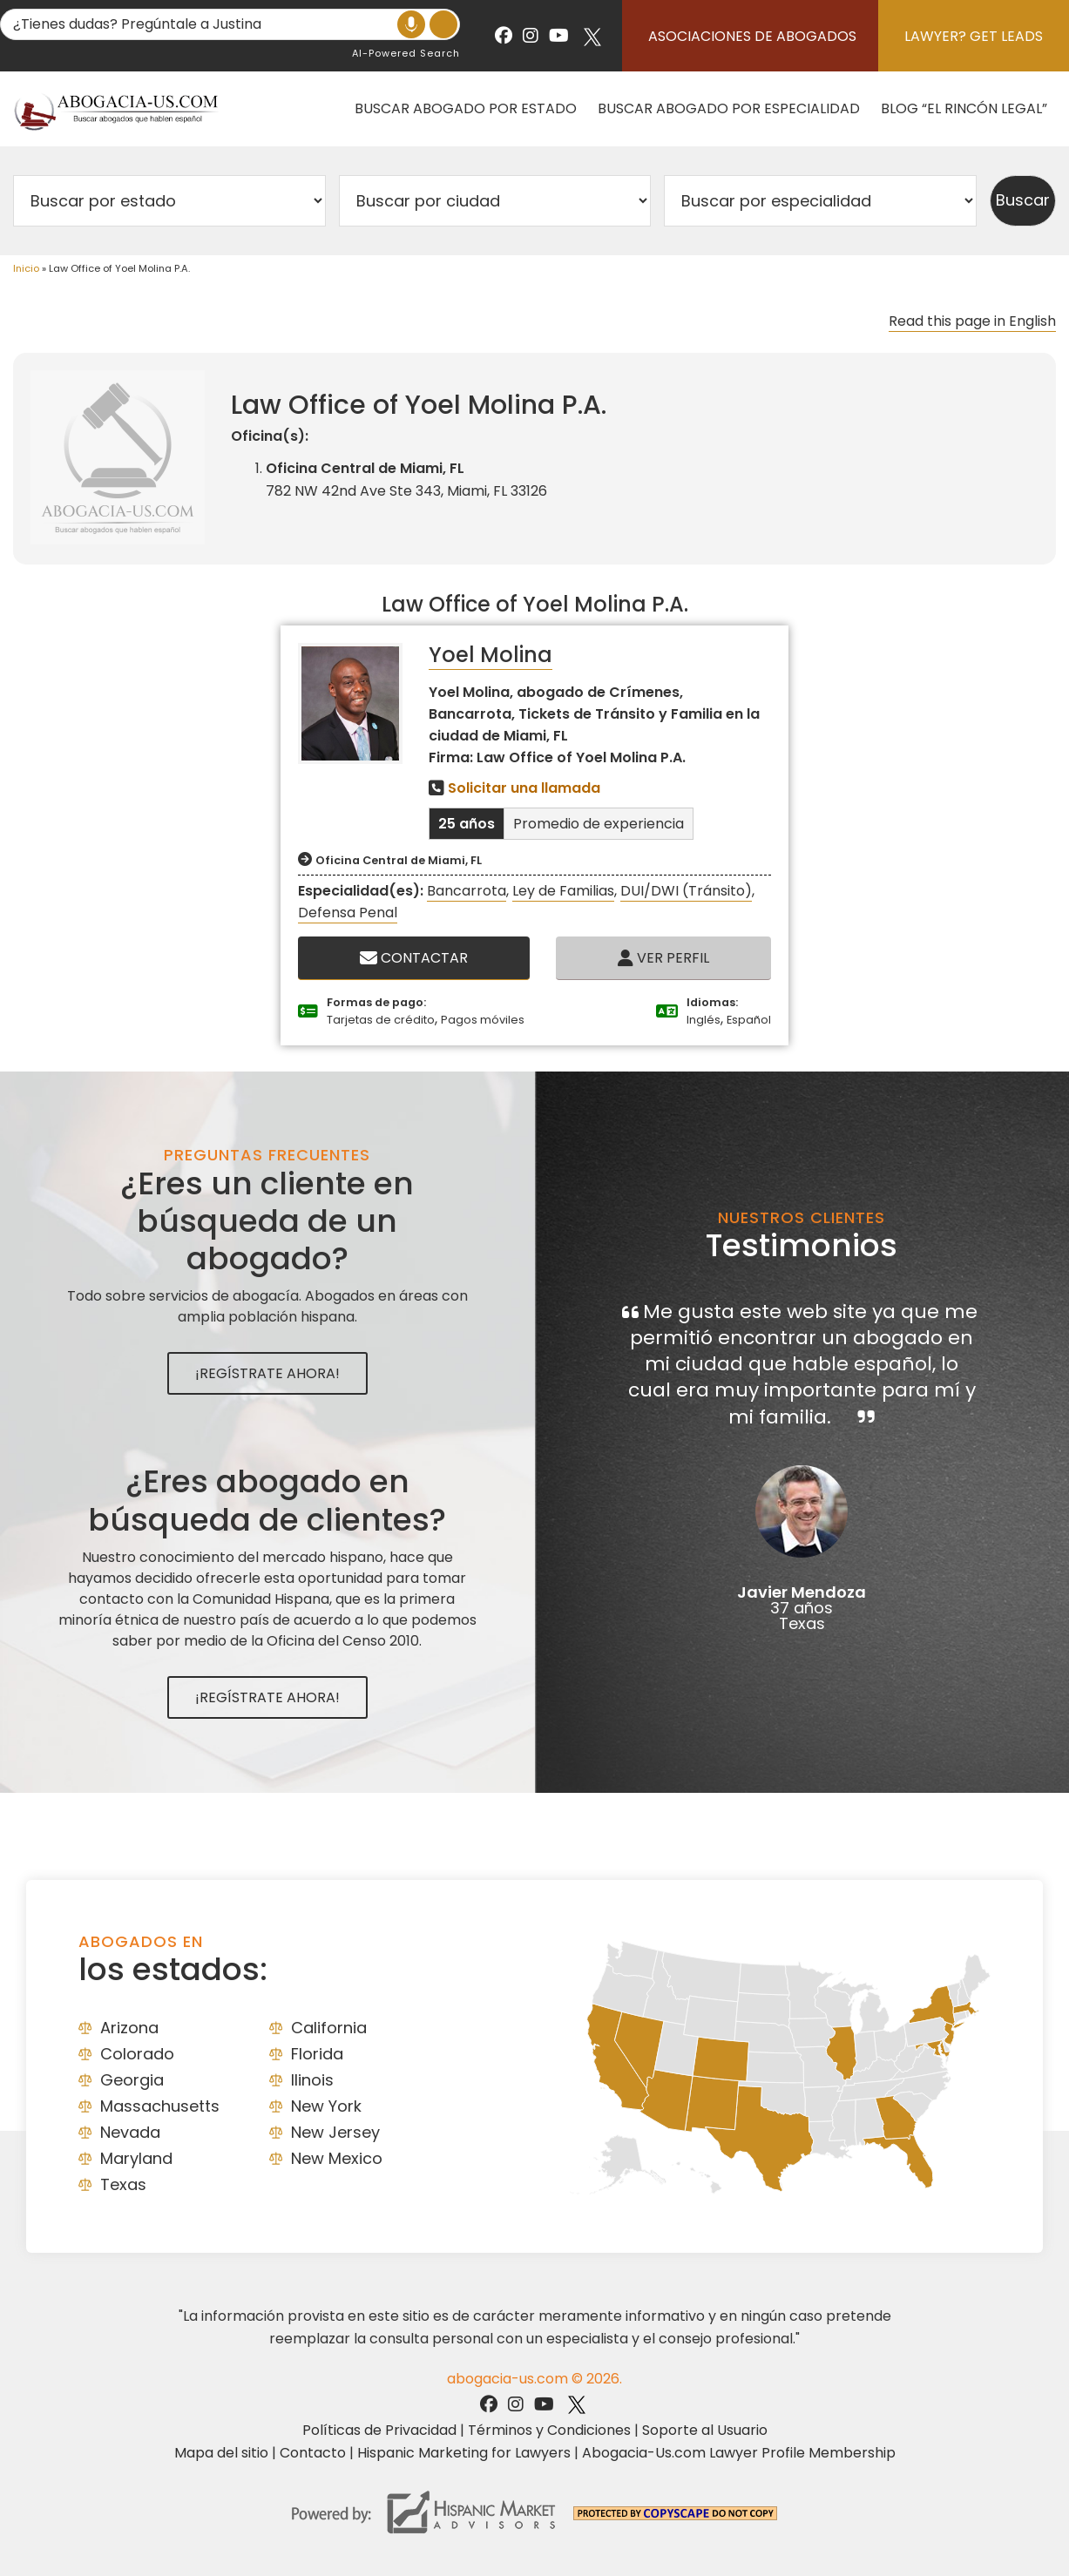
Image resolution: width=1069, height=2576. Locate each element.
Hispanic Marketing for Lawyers (464, 2453)
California (329, 2027)
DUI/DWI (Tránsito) (686, 891)
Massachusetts (160, 2106)
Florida (317, 2054)
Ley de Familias (563, 891)
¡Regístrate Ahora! (267, 1373)
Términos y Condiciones (549, 2430)
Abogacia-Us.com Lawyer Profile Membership (739, 2453)
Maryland (136, 2158)
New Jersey (335, 2132)
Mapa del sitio (221, 2453)
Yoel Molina (490, 654)
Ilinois (312, 2080)
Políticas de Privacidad (379, 2430)
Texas (123, 2184)
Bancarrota (466, 891)
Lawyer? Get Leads (973, 36)
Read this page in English (972, 321)
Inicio (26, 268)
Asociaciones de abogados (752, 36)
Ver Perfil (663, 958)
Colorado (137, 2054)
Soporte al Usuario (705, 2430)
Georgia (132, 2080)
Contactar (414, 958)
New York (326, 2106)
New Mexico (336, 2158)
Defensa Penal (347, 913)
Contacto (313, 2453)
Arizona (129, 2027)
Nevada (130, 2132)
